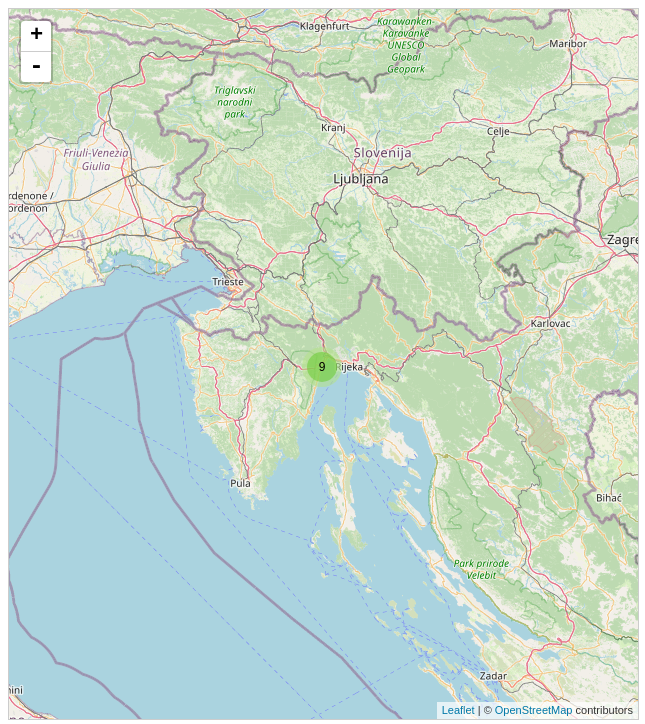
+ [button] (36, 36)
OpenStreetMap (534, 710)
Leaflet (458, 710)
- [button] (36, 67)
